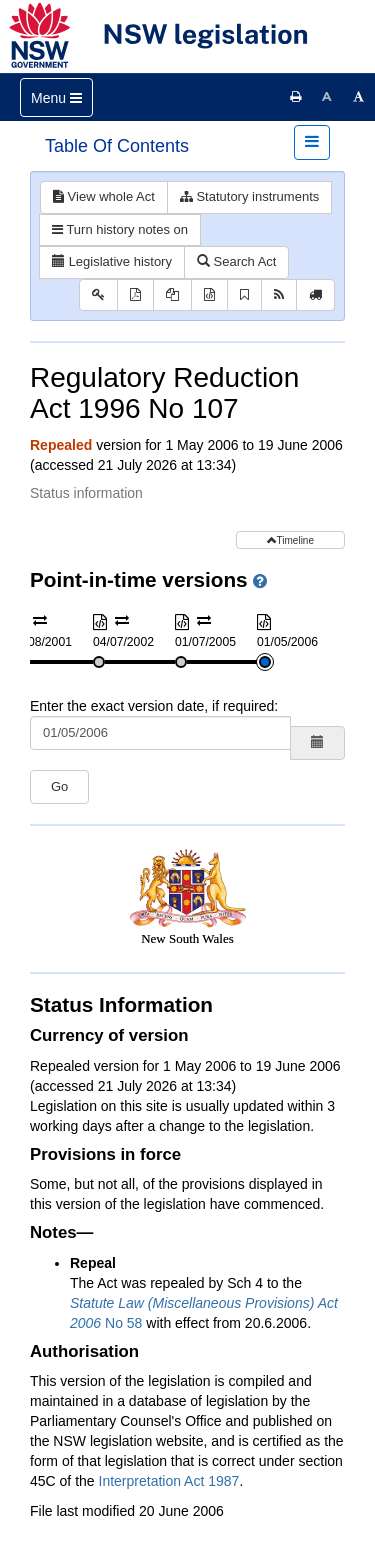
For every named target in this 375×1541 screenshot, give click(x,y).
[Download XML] (209, 295)
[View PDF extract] (172, 295)
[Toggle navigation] (56, 97)
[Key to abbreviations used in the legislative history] (98, 295)
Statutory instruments (249, 196)
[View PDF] (135, 295)
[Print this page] (296, 97)
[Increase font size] (359, 97)
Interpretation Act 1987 (169, 1481)
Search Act (236, 261)
